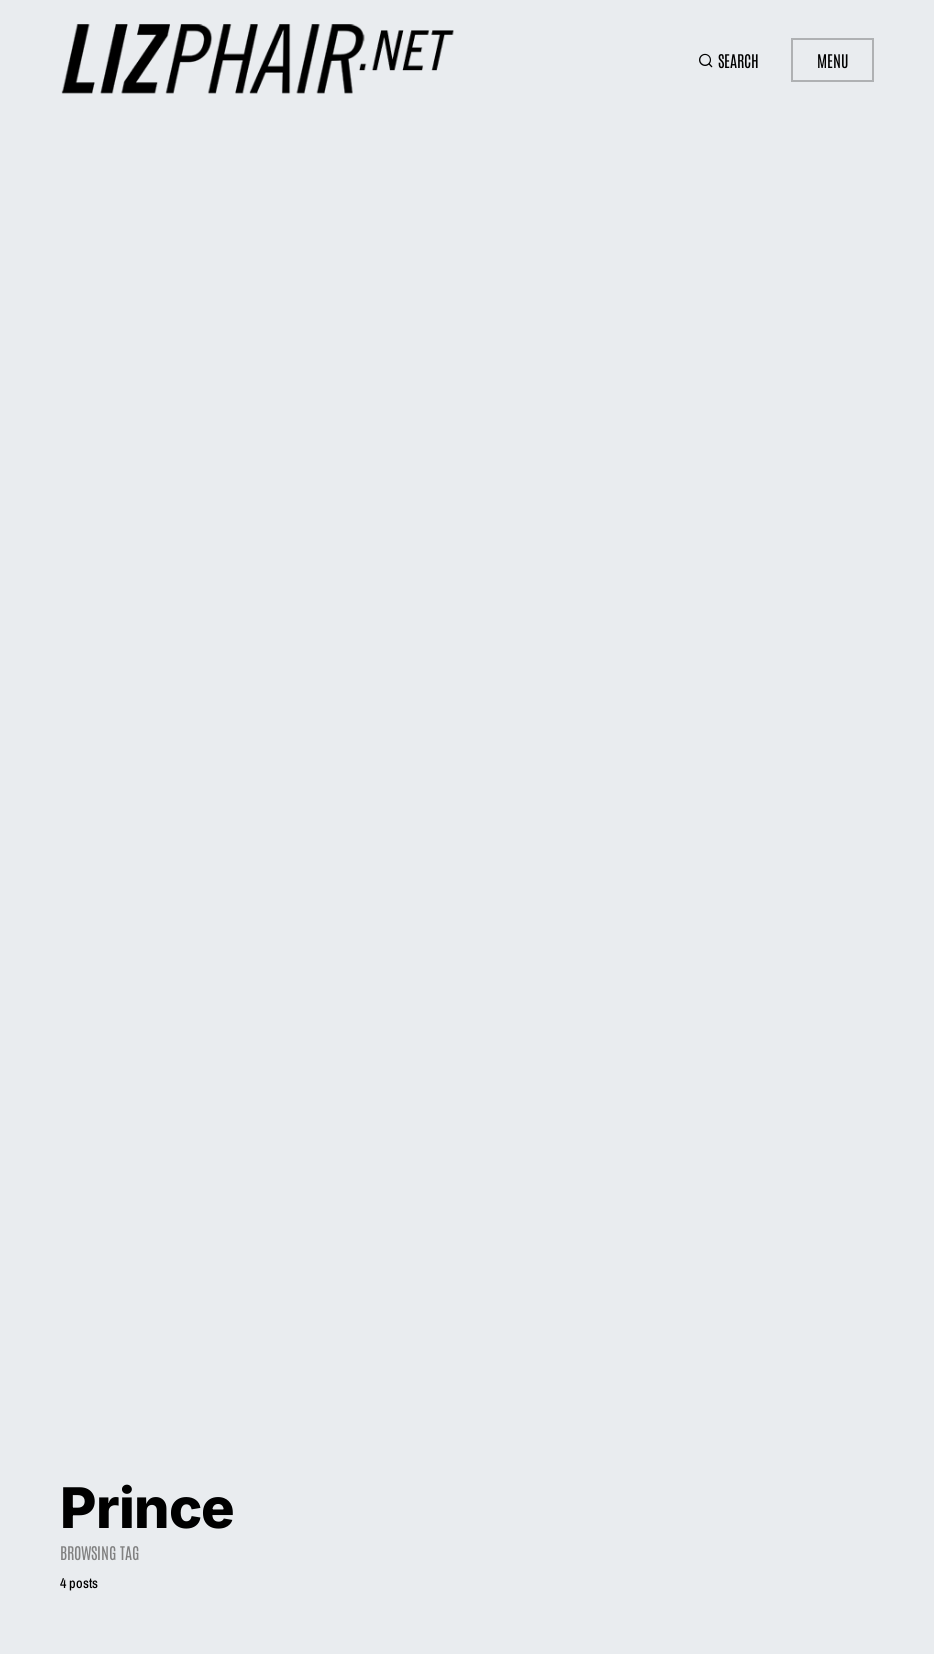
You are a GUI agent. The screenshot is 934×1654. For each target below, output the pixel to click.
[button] (728, 60)
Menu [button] (832, 60)
